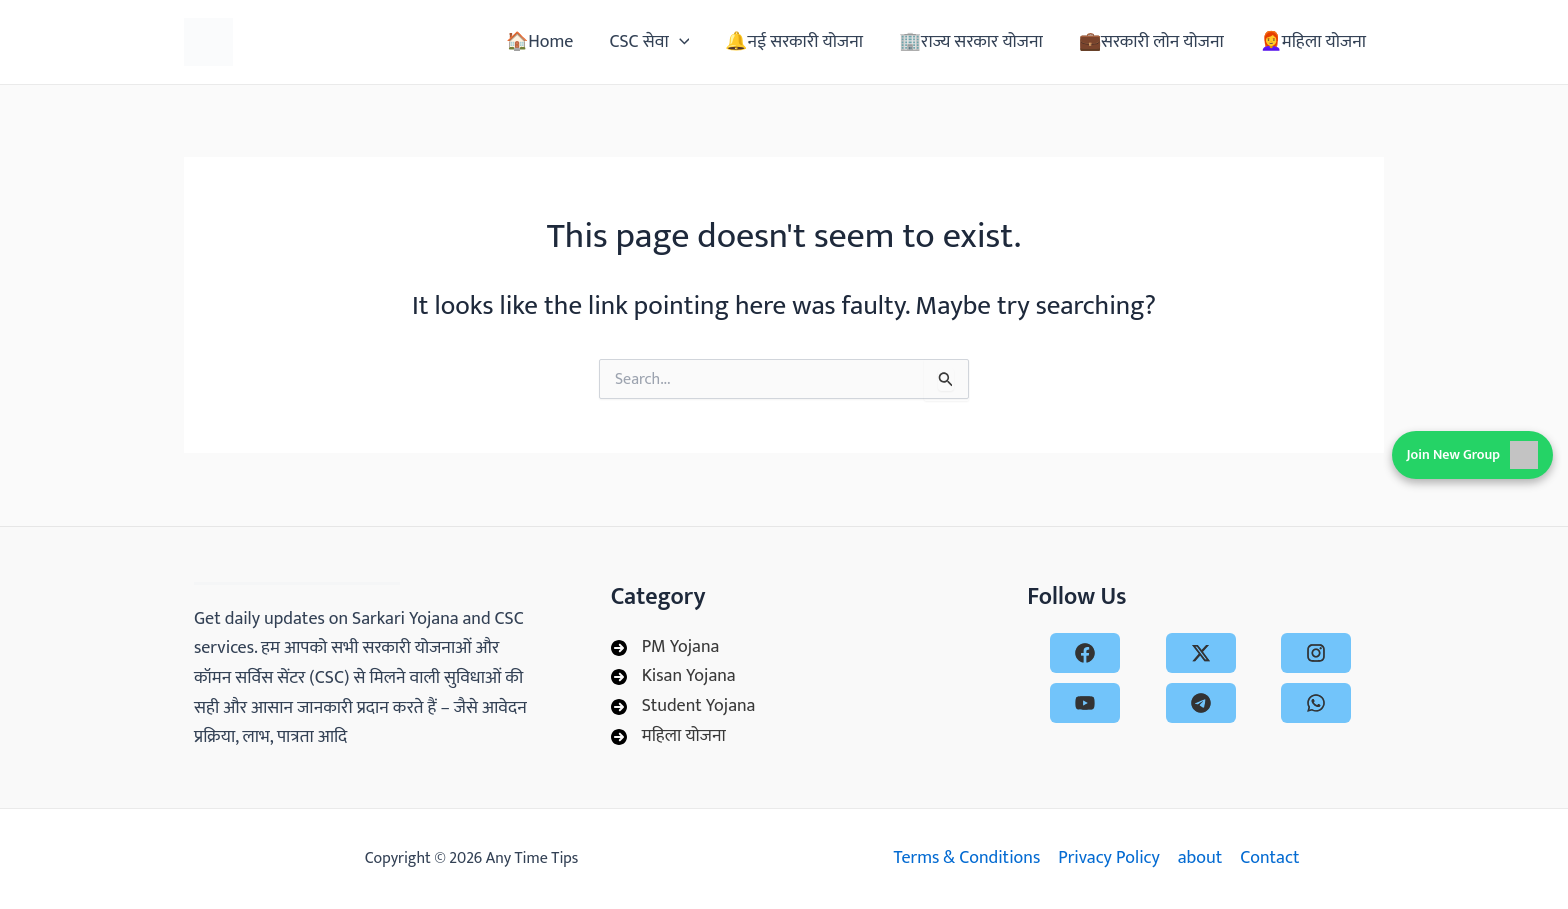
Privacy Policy (1109, 858)
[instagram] (1316, 653)
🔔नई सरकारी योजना (794, 42)
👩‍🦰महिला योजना (1313, 42)
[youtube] (1085, 703)
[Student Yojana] (683, 707)
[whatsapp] (1316, 703)
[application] (679, 42)
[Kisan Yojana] (673, 677)
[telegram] (1201, 703)
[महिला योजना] (668, 737)
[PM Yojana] (665, 648)
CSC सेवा (649, 42)
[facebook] (1085, 653)
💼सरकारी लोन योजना (1151, 42)
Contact (1269, 858)
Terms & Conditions (966, 858)
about (1200, 858)
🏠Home (539, 42)
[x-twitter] (1201, 653)
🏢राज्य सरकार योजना (971, 42)
